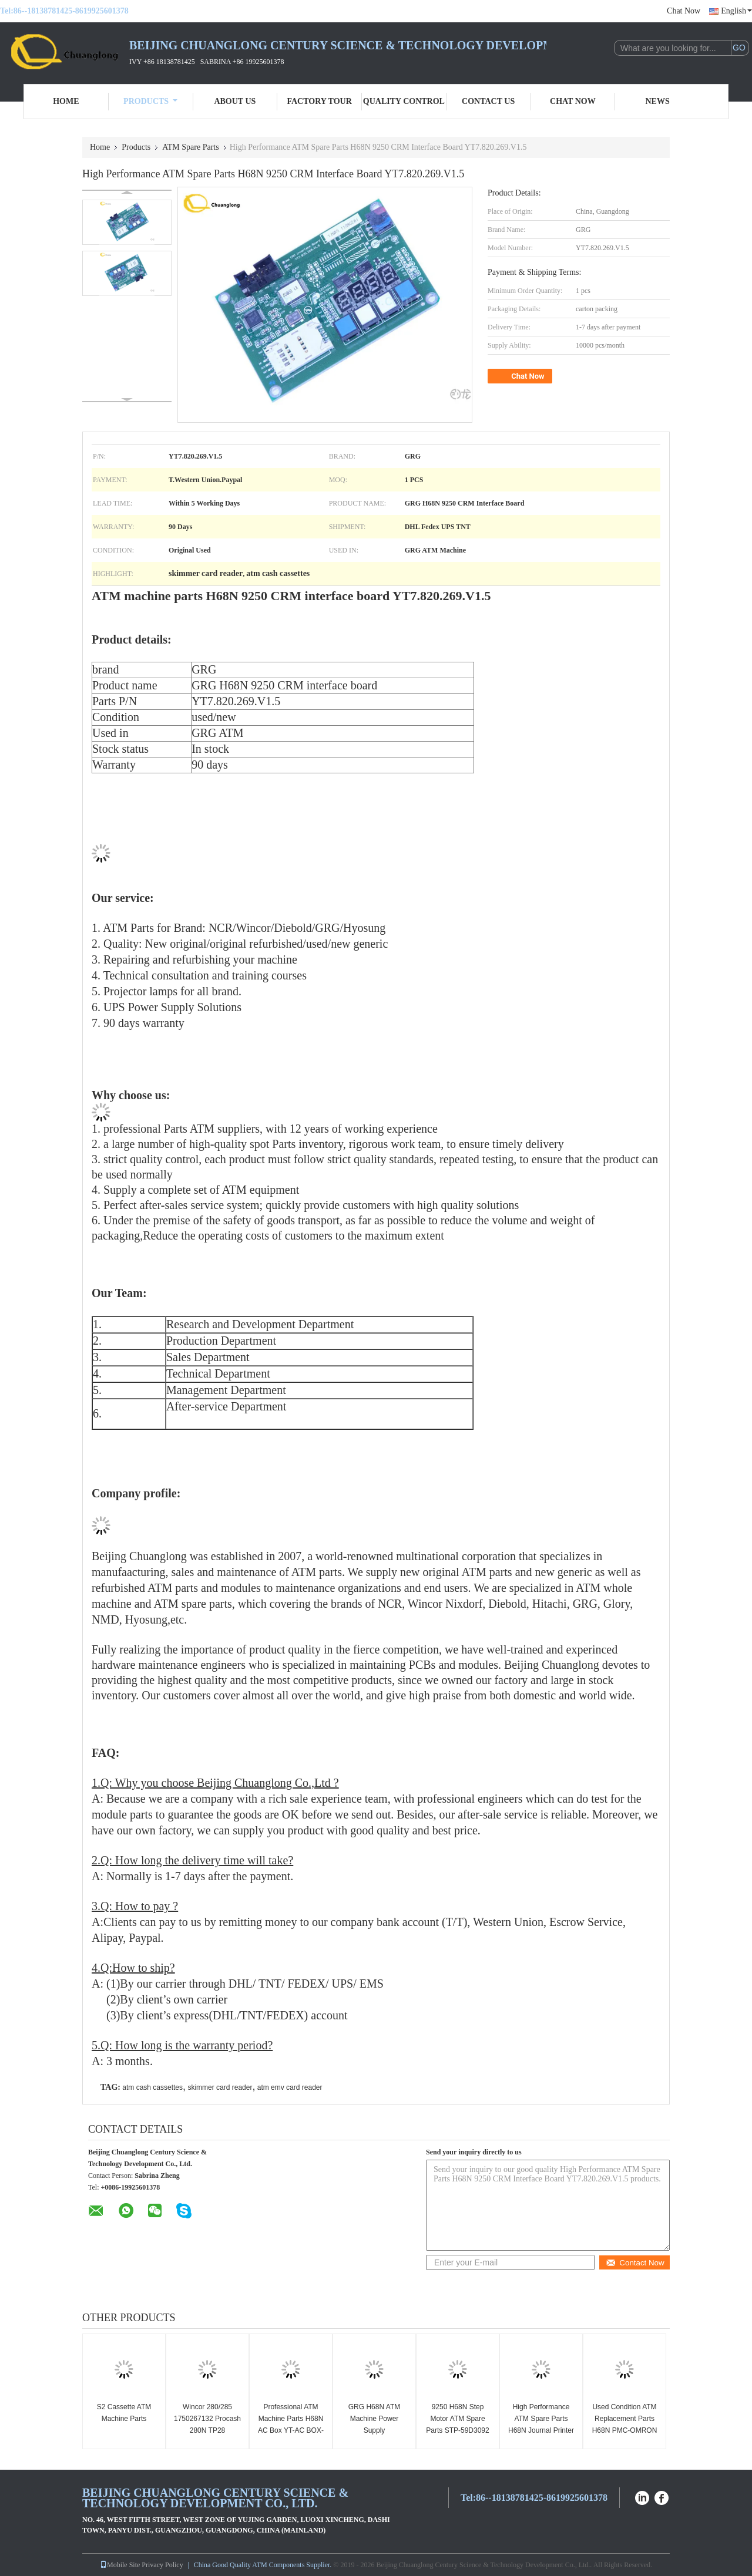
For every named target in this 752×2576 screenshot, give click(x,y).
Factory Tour (319, 101)
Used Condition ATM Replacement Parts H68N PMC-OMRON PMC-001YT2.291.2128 (624, 2430)
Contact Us (488, 101)
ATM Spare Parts (190, 147)
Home (66, 101)
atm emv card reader (290, 2087)
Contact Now (635, 2262)
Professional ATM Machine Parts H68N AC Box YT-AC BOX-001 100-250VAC (291, 2424)
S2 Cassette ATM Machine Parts (124, 2413)
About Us (235, 101)
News (658, 101)
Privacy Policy (162, 2565)
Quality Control (404, 101)
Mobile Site (120, 2565)
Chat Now (683, 10)
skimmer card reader (219, 2087)
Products (150, 101)
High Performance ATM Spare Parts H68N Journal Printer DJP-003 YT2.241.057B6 (541, 2430)
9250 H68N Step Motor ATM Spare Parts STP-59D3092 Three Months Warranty (457, 2430)
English (736, 10)
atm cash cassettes (152, 2087)
